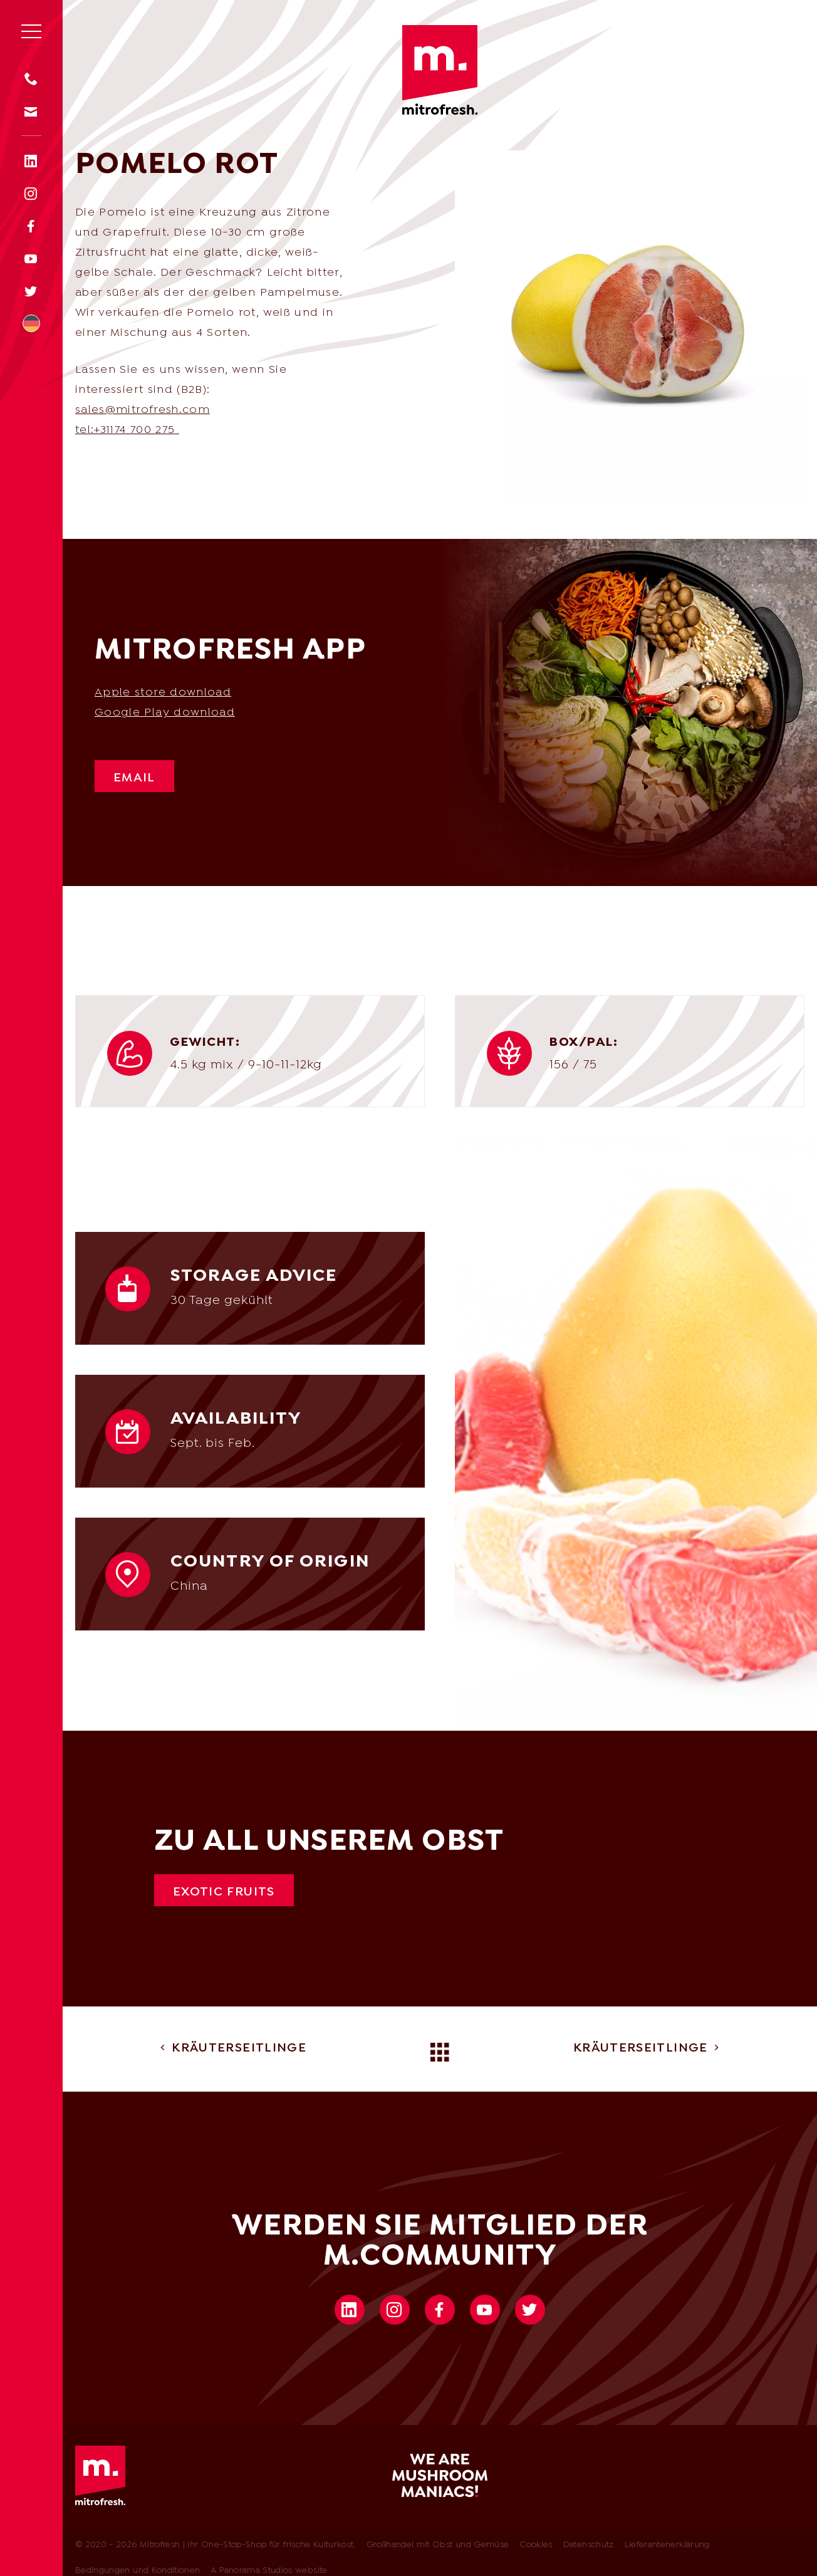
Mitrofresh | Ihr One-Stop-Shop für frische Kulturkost (439, 70)
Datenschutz (588, 2545)
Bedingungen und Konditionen (137, 2570)
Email (134, 778)
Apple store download (163, 692)
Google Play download (165, 712)
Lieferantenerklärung (667, 2545)
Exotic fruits (224, 1892)
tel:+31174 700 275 (125, 430)
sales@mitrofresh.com (142, 410)
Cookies (535, 2545)
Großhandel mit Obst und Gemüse (438, 2545)
